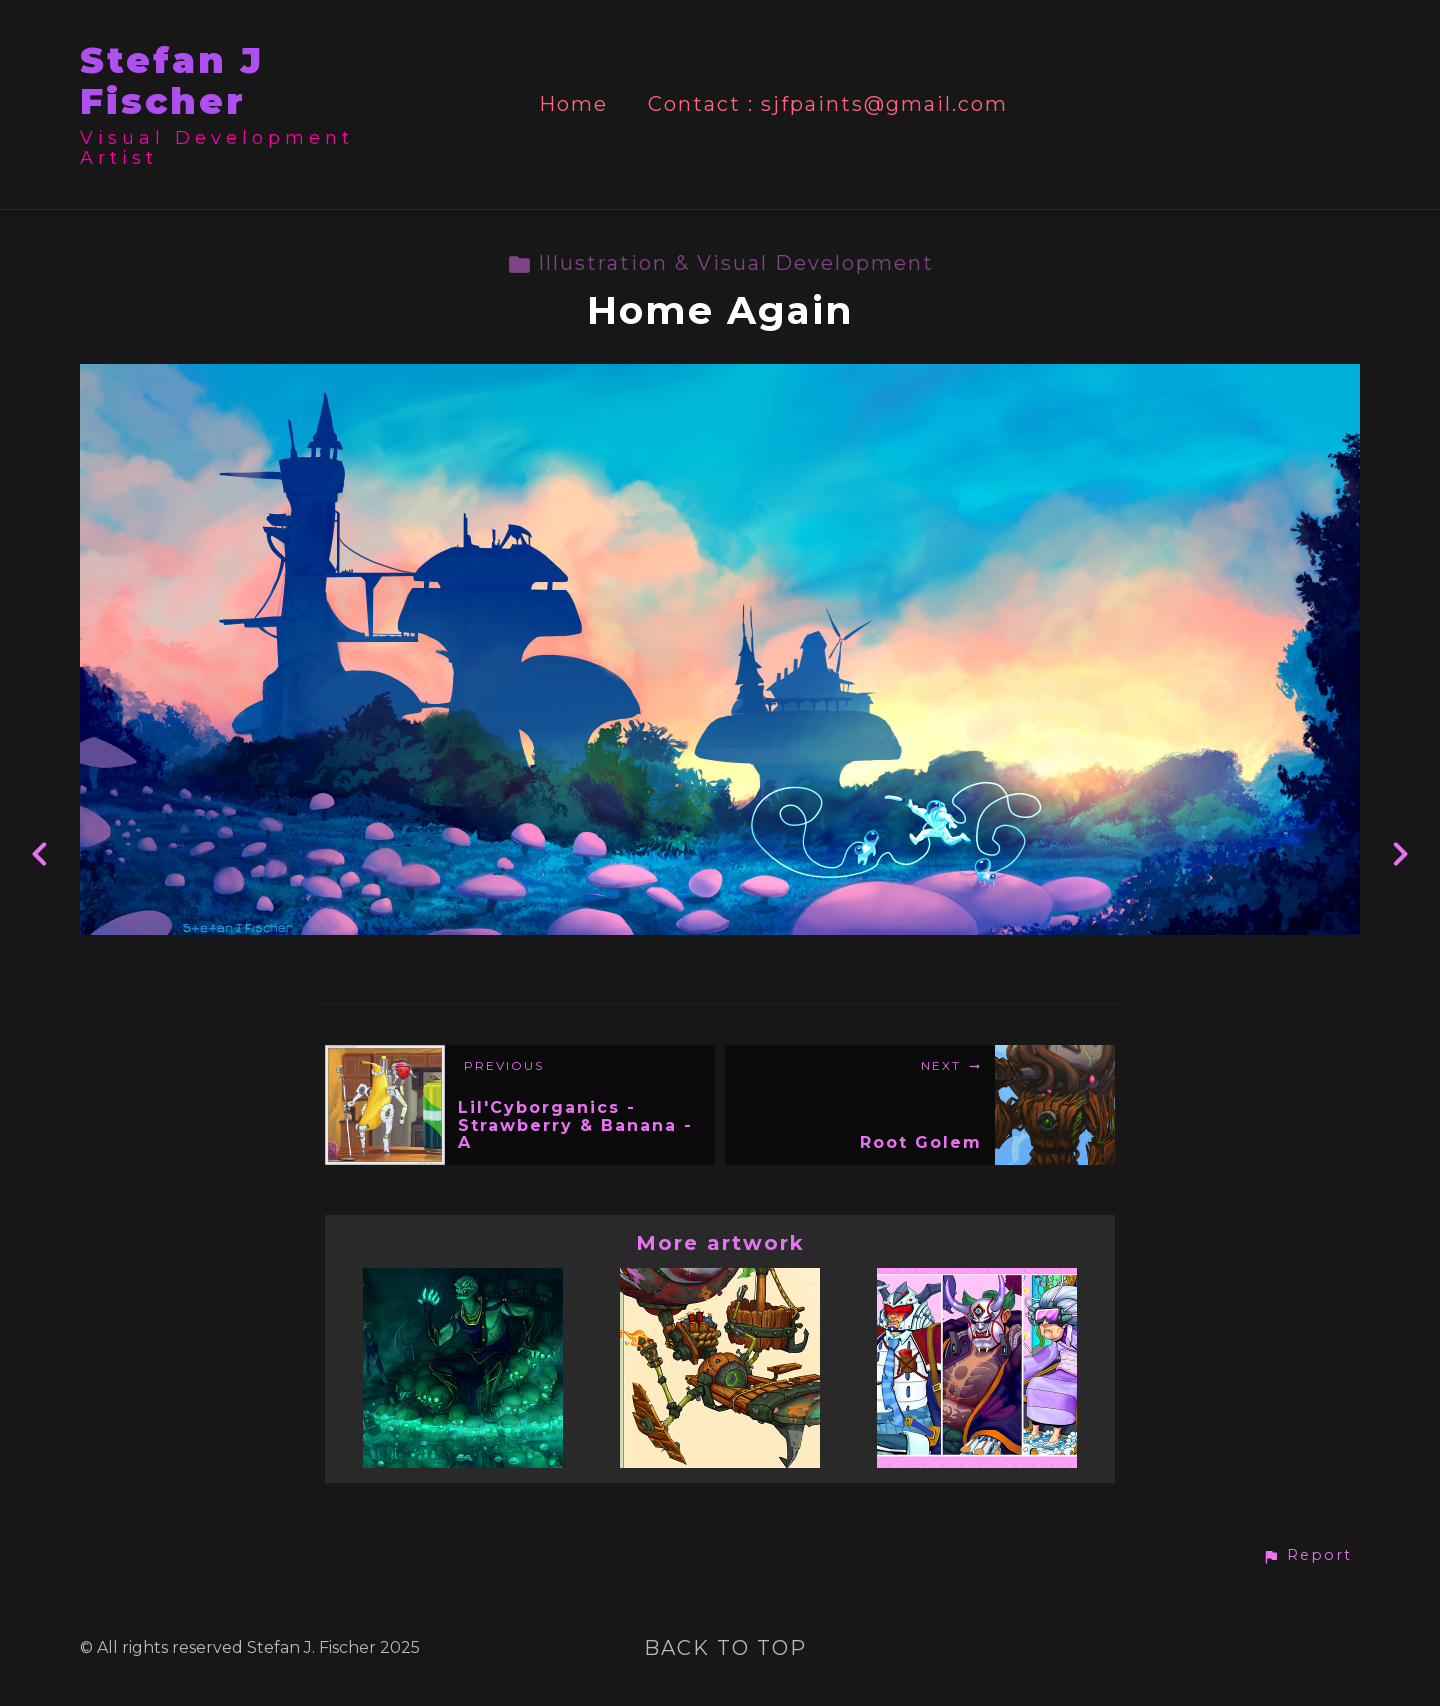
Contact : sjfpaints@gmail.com (828, 104)
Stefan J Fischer (172, 80)
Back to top (725, 1648)
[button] (1307, 1556)
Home (573, 104)
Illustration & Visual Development (720, 263)
